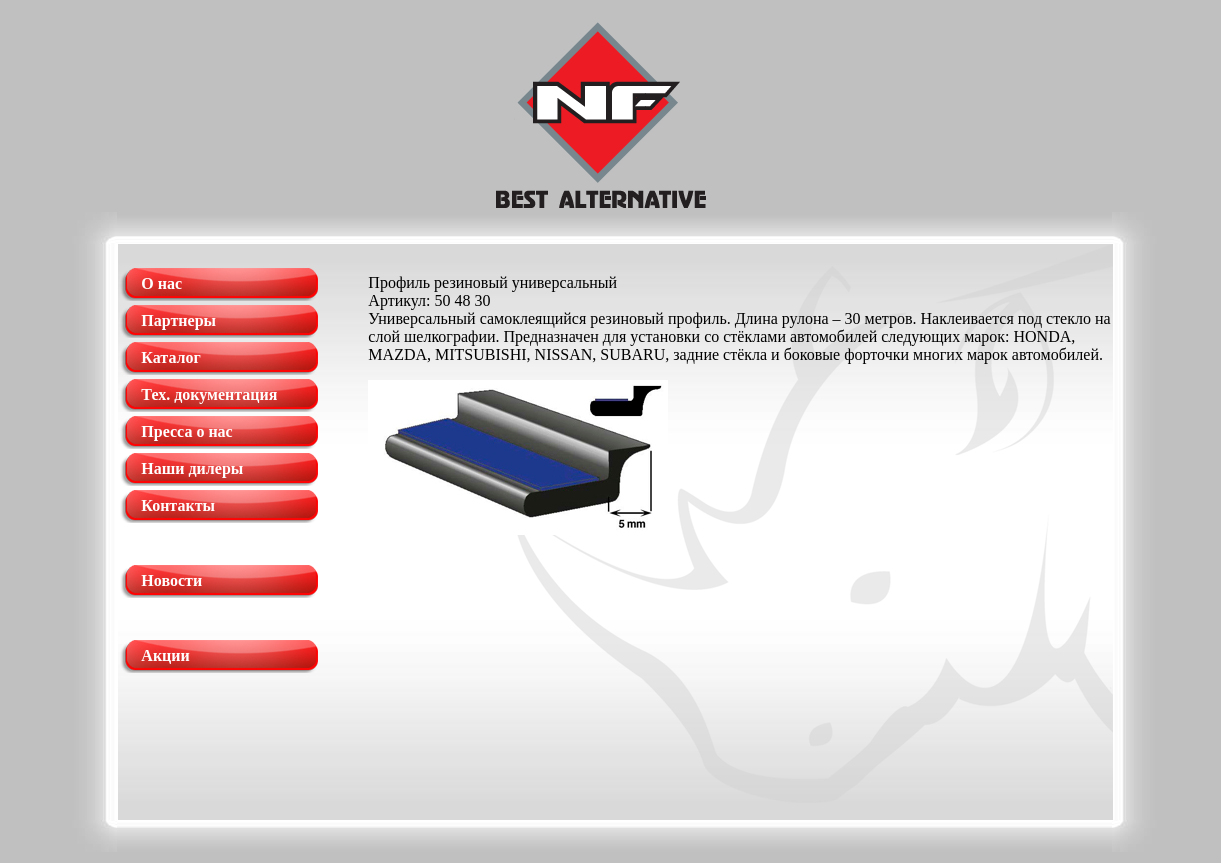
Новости (171, 580)
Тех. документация (209, 394)
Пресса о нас (186, 431)
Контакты (178, 505)
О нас (161, 283)
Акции (165, 655)
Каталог (170, 357)
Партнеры (178, 320)
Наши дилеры (192, 468)
